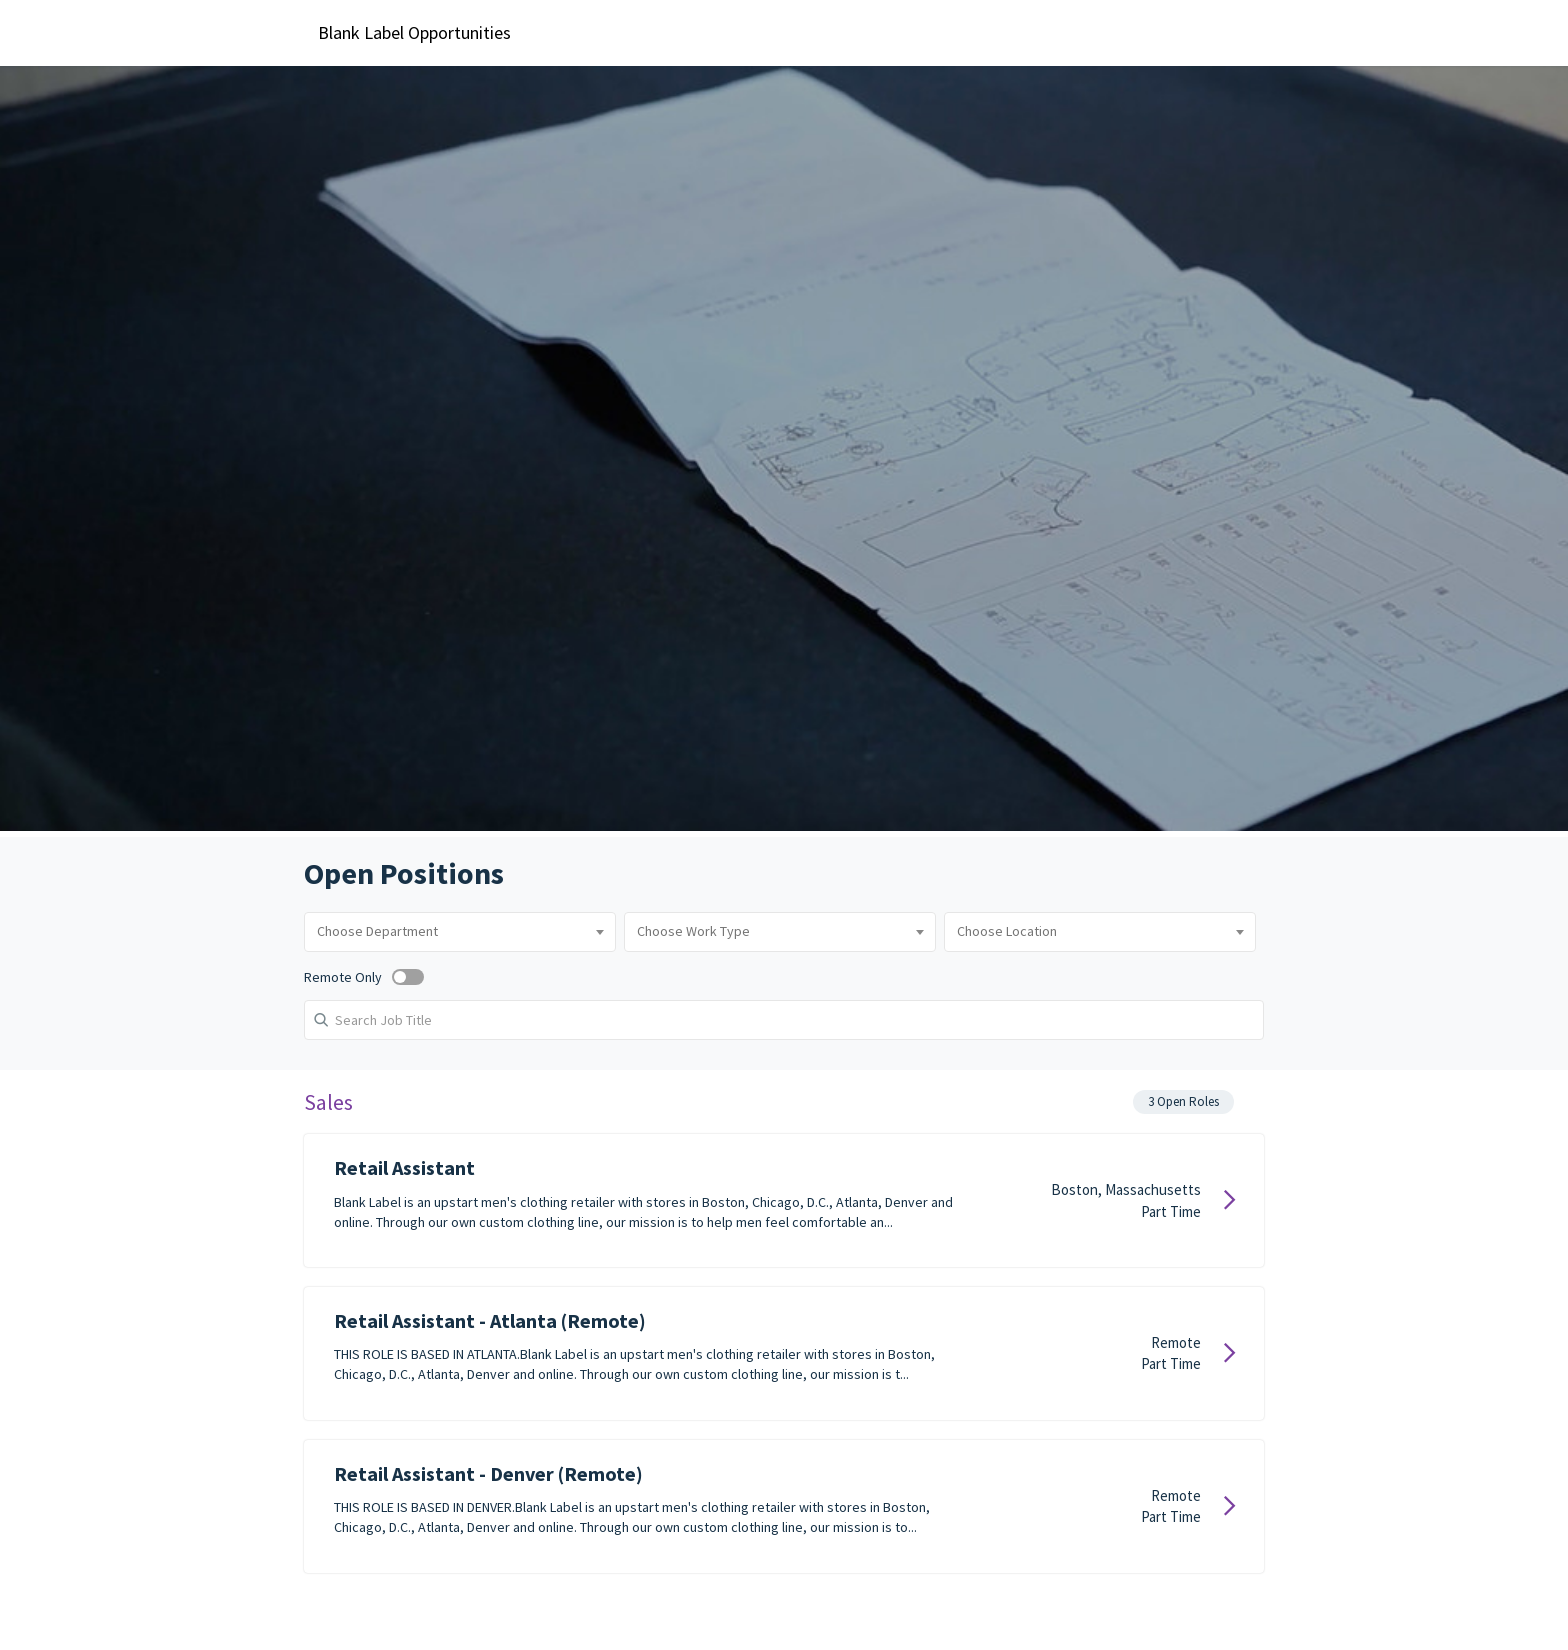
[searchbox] (428, 930)
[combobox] (428, 930)
